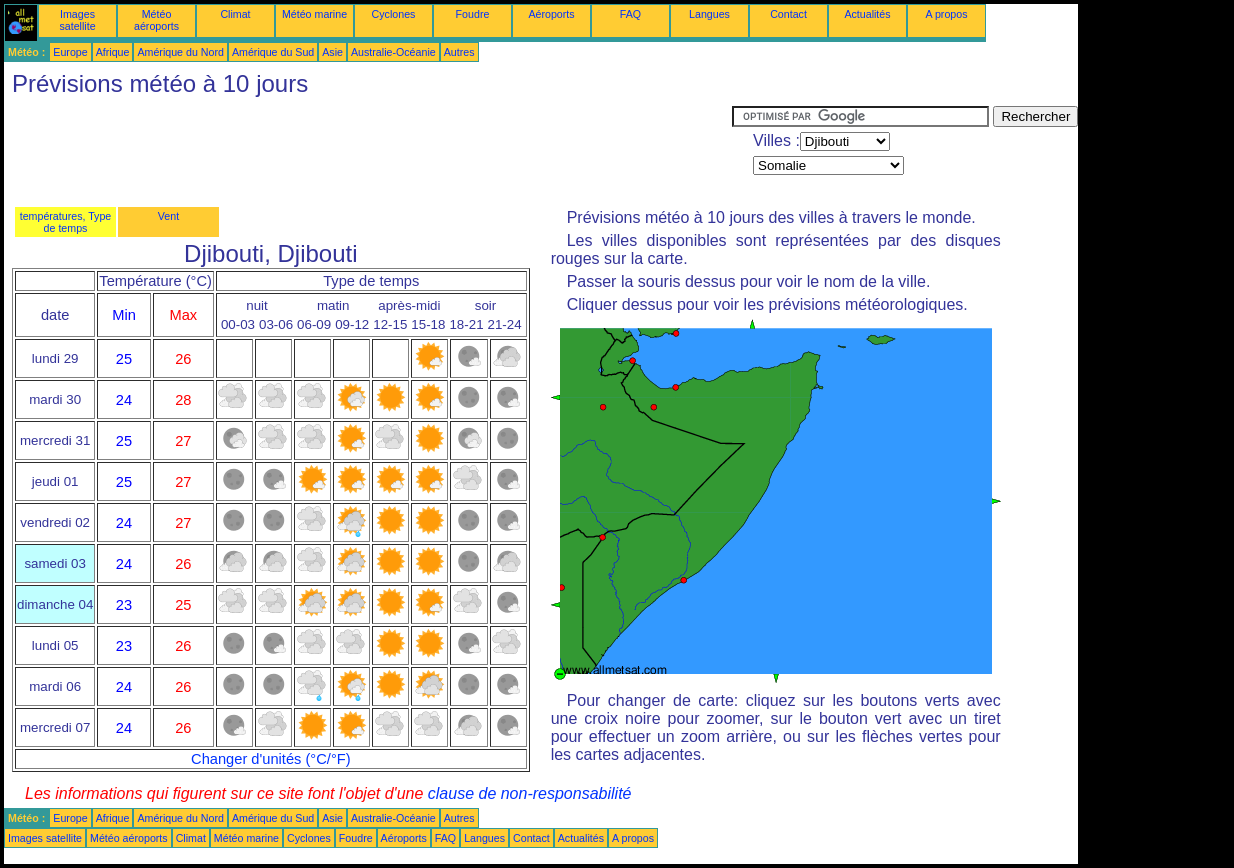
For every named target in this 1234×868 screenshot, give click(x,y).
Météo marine (314, 14)
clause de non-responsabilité (530, 793)
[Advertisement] (368, 151)
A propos (946, 14)
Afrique (113, 52)
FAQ (630, 14)
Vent (168, 216)
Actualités (867, 14)
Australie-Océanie (393, 52)
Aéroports (551, 14)
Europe (70, 52)
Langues (709, 14)
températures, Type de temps (66, 222)
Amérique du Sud (273, 52)
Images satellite (77, 20)
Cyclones (394, 14)
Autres (459, 52)
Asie (332, 52)
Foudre (473, 14)
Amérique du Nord (180, 52)
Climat (235, 14)
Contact (788, 14)
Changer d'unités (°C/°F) (271, 759)
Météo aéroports (156, 20)
